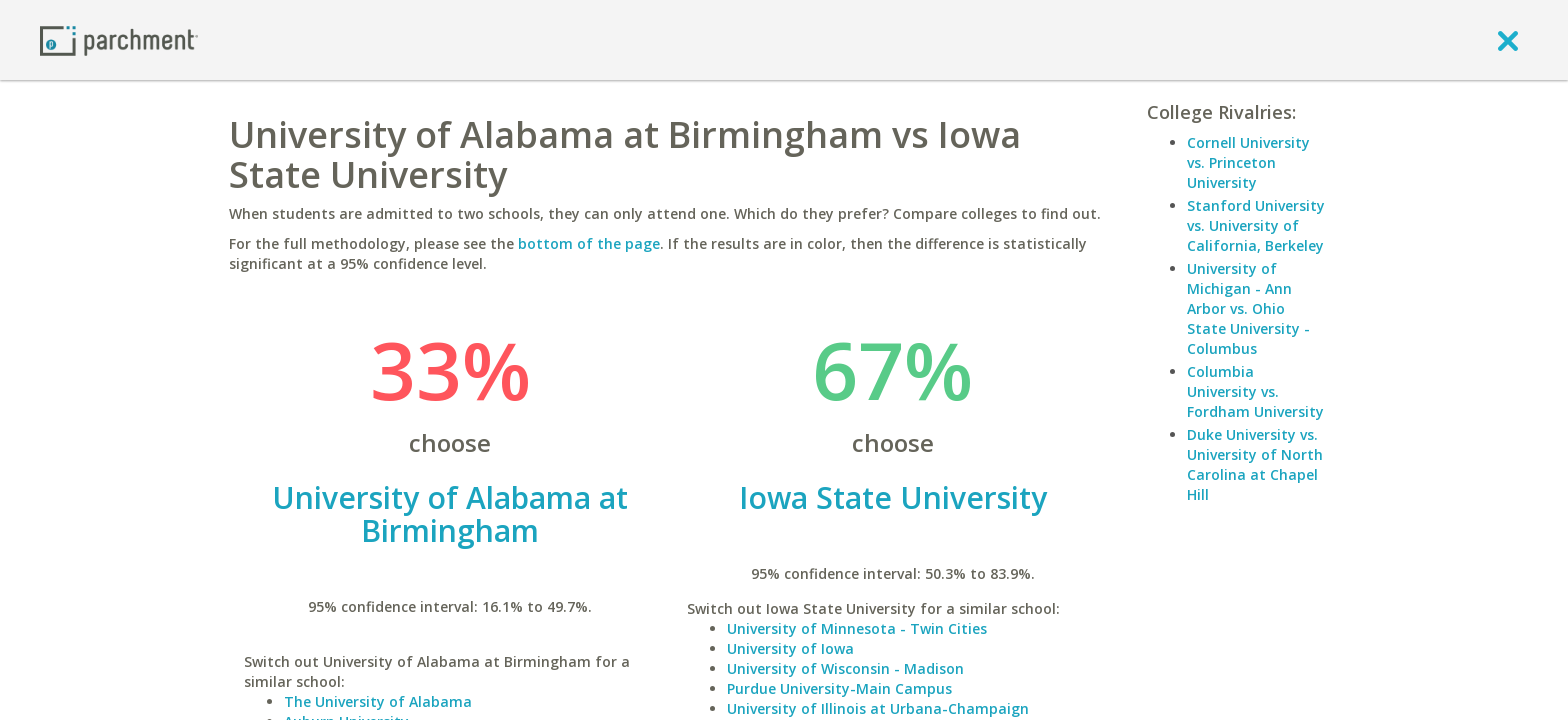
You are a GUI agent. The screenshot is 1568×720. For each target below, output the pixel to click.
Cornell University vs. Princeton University (1248, 162)
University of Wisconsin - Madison (845, 668)
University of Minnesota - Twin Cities (857, 628)
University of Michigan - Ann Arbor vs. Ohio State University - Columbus (1248, 308)
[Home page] (119, 39)
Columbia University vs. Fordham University (1255, 391)
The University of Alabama (378, 701)
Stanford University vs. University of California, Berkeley (1256, 225)
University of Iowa (790, 648)
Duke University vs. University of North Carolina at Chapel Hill (1255, 464)
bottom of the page (589, 243)
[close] (1508, 40)
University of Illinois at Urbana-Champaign (878, 708)
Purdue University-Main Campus (839, 688)
